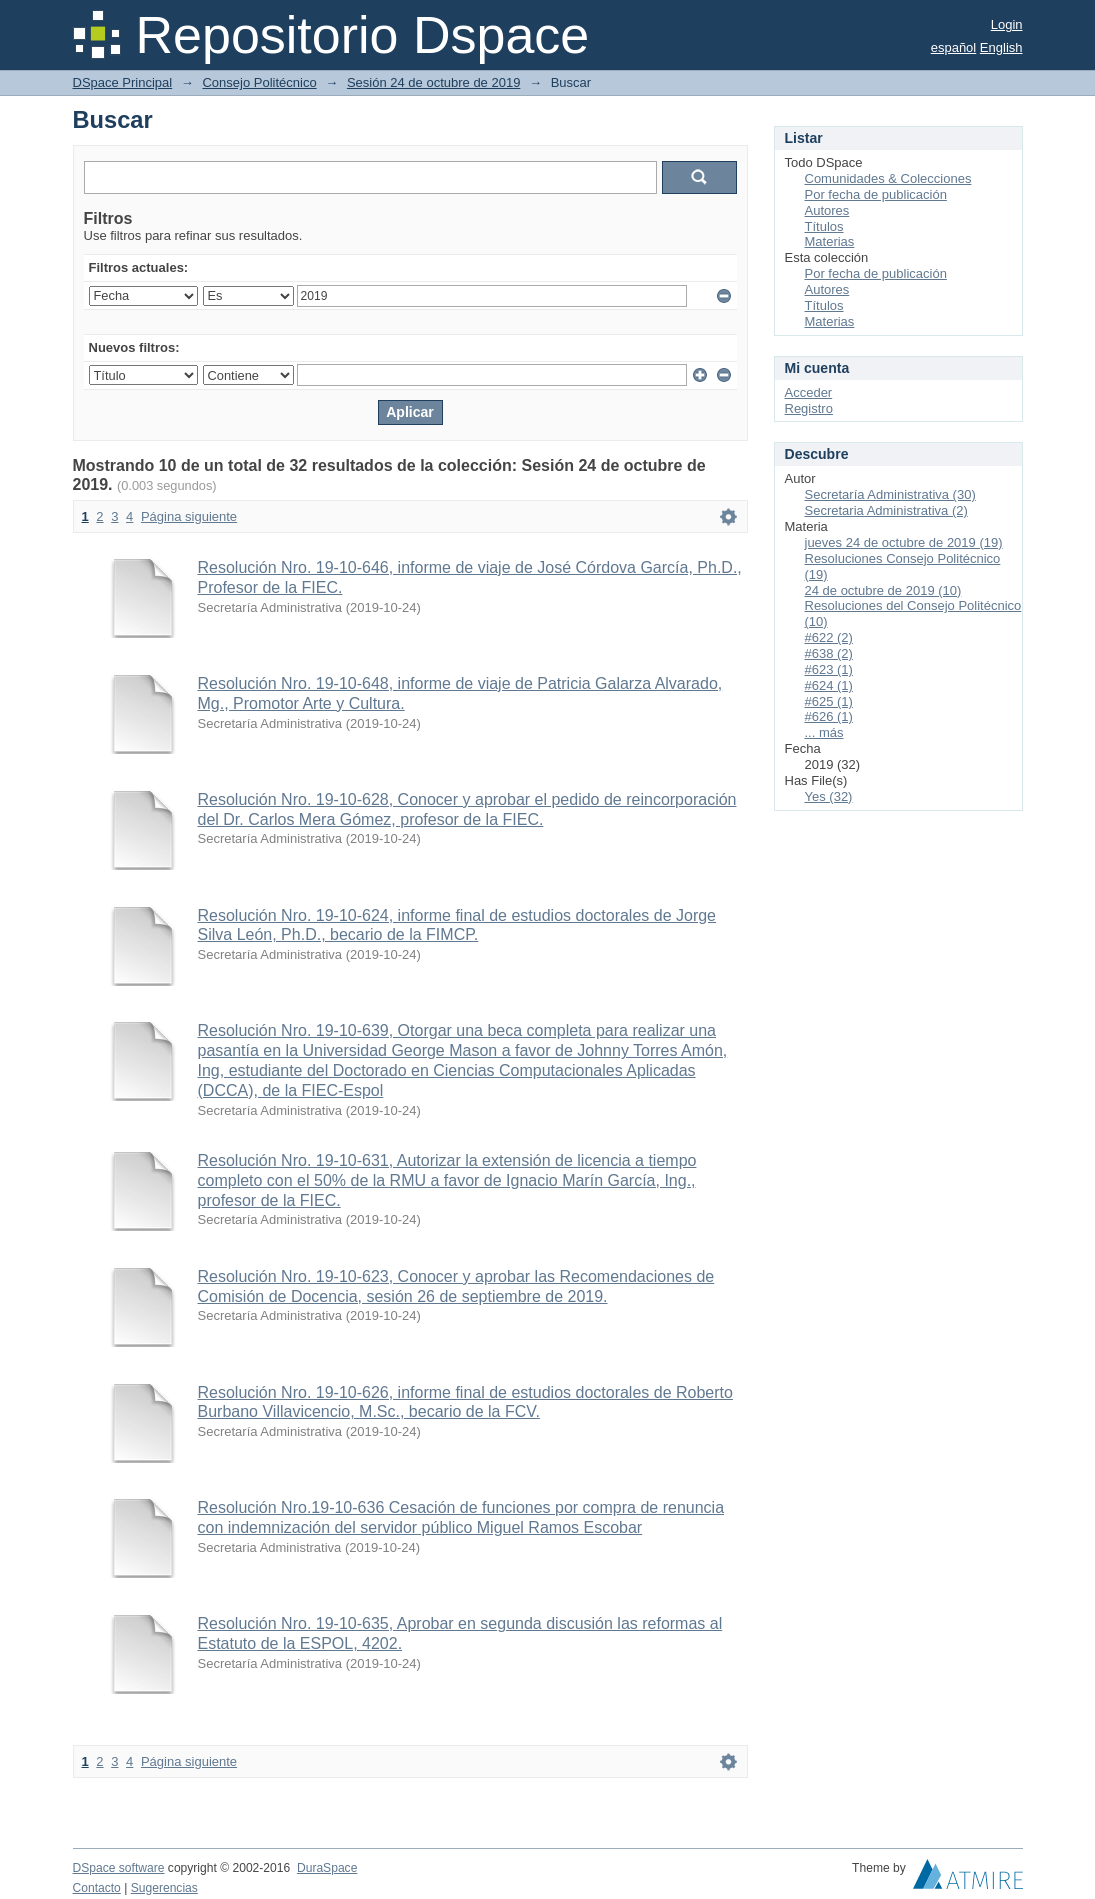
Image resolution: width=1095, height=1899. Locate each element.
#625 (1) (829, 701)
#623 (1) (829, 669)
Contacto (97, 1888)
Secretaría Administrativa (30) (890, 494)
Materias (830, 241)
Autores (827, 210)
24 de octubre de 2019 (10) (883, 590)
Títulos (824, 226)
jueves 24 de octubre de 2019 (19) (904, 542)
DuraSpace (327, 1868)
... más (824, 732)
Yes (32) (829, 796)
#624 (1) (829, 685)
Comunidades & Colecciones (888, 178)
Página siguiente (189, 516)
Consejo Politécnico (259, 82)
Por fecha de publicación (876, 194)
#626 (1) (829, 716)
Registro (809, 408)
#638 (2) (829, 653)
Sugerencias (164, 1888)
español (954, 47)
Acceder (809, 392)
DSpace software (119, 1868)
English (1001, 47)
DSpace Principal (123, 82)
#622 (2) (829, 637)
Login (1007, 24)
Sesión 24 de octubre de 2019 (433, 82)
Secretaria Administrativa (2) (886, 510)
